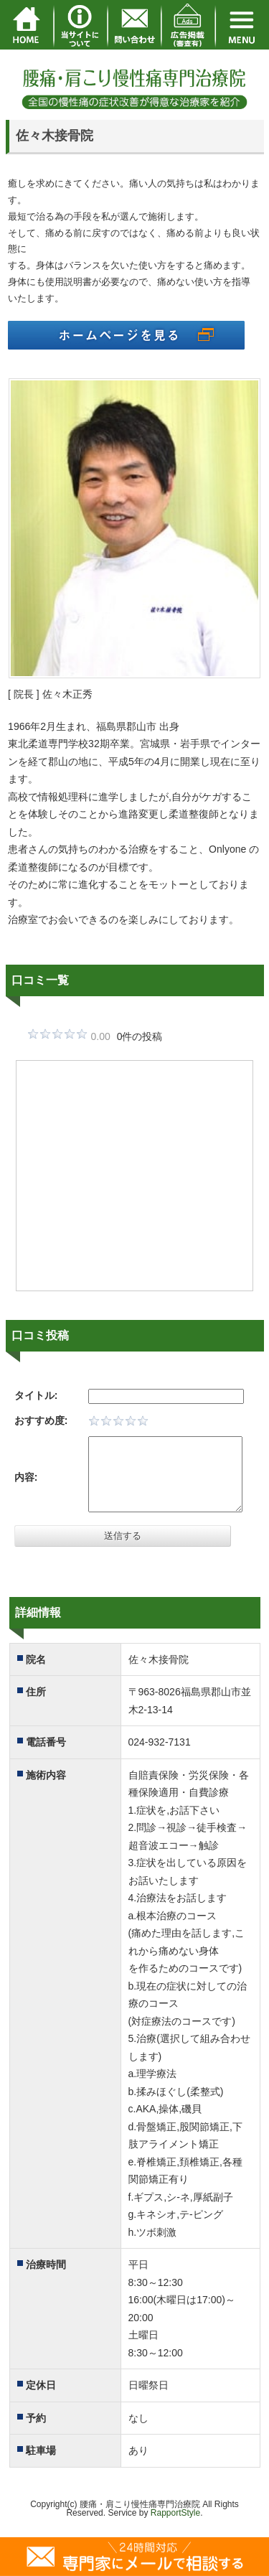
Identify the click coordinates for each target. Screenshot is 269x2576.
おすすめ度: (41, 1420)
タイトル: (36, 1395)
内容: (26, 1477)
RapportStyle (175, 2513)
